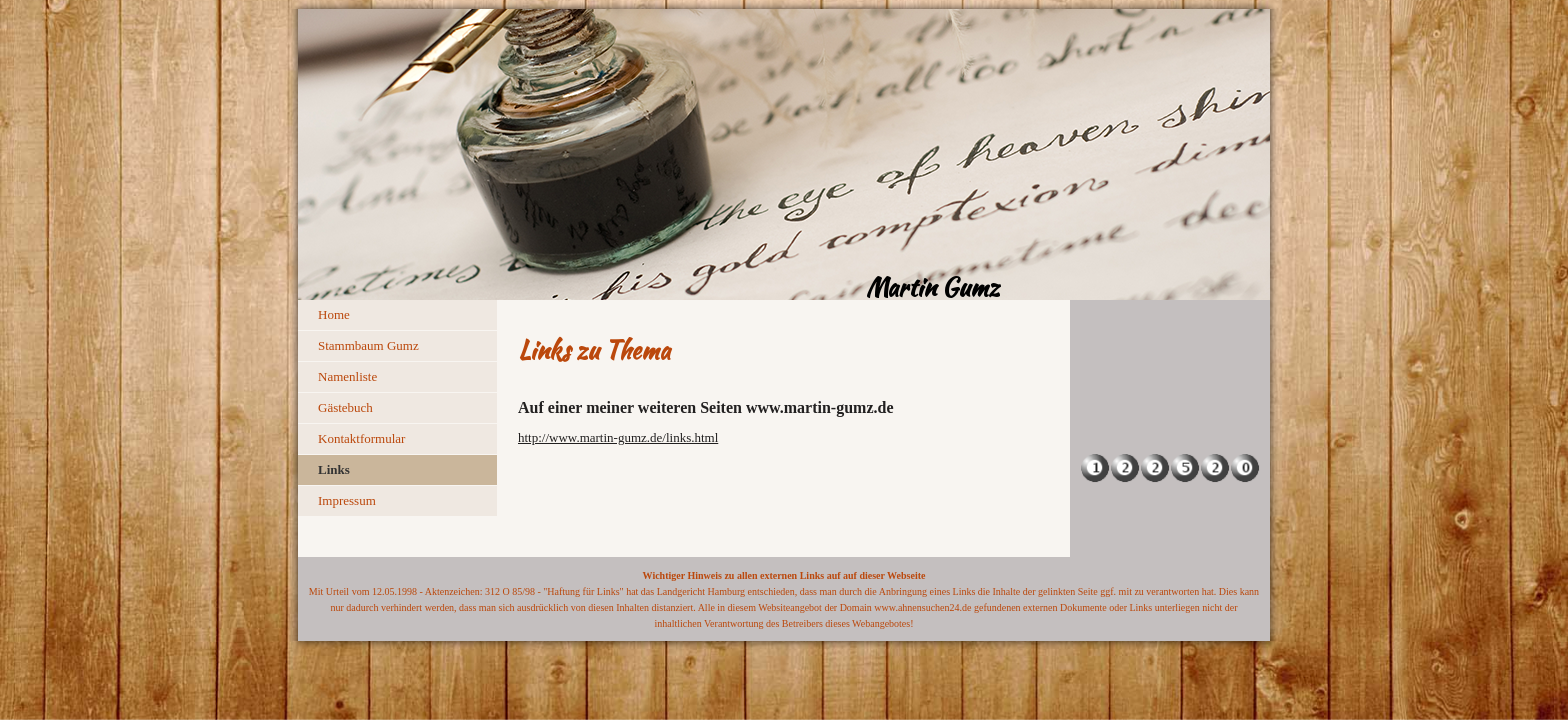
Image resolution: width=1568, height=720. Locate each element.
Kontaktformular (361, 438)
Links (334, 469)
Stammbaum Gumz (368, 345)
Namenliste (347, 376)
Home (334, 314)
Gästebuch (345, 407)
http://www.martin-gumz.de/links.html (618, 437)
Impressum (347, 500)
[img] (784, 154)
